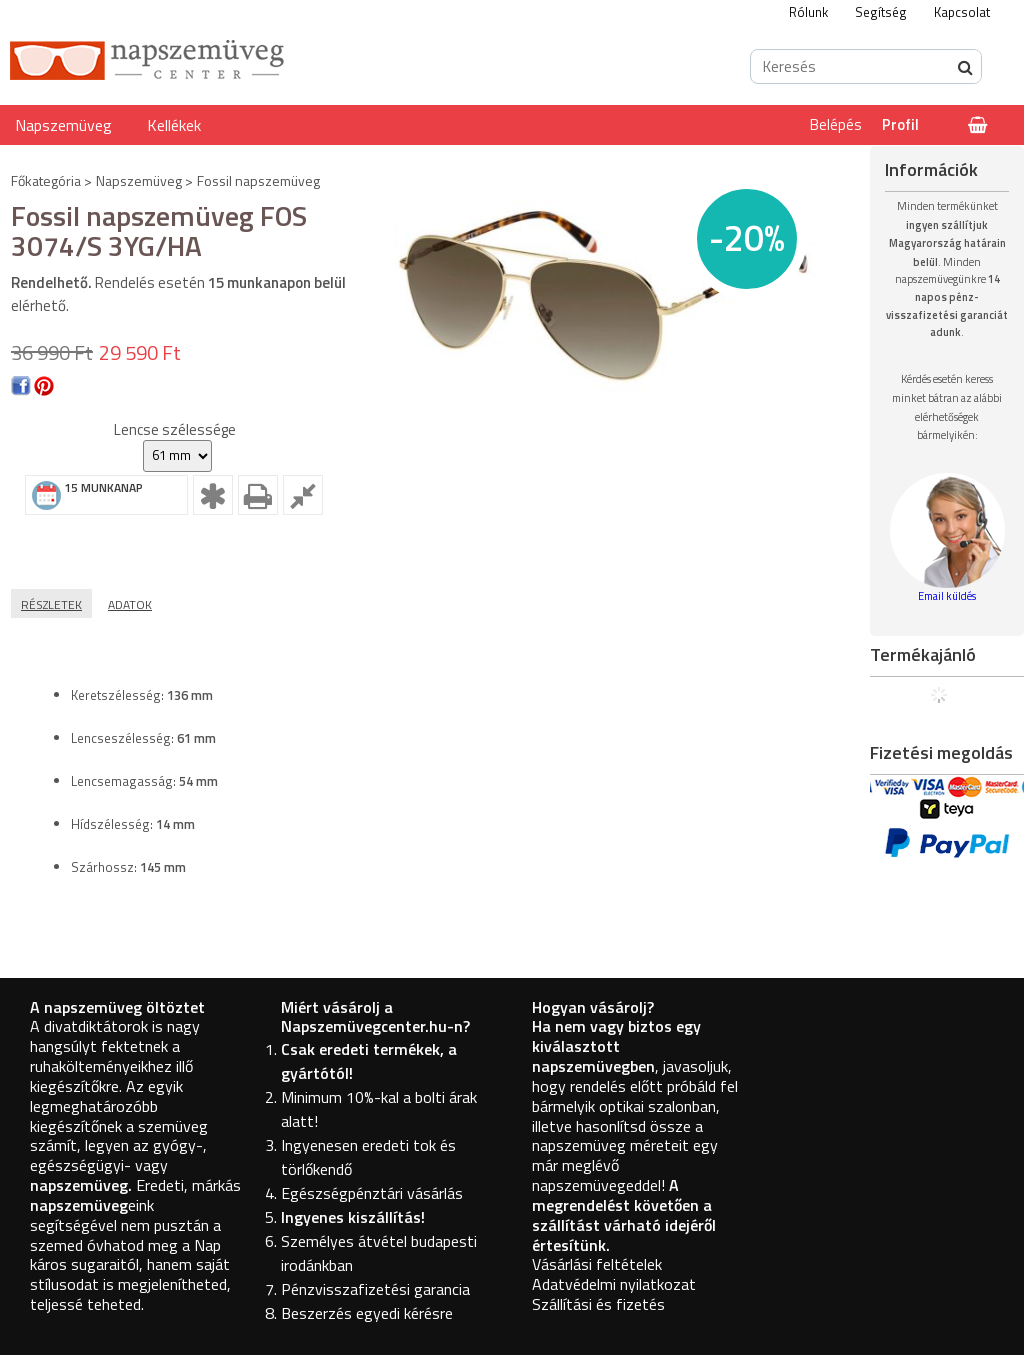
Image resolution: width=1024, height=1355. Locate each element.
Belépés (836, 124)
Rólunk (808, 12)
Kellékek (174, 125)
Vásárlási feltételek (597, 1264)
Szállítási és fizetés (598, 1304)
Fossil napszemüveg (258, 180)
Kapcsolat (962, 12)
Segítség (881, 12)
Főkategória (46, 180)
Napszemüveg (63, 125)
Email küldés (947, 596)
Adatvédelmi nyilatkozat (614, 1284)
